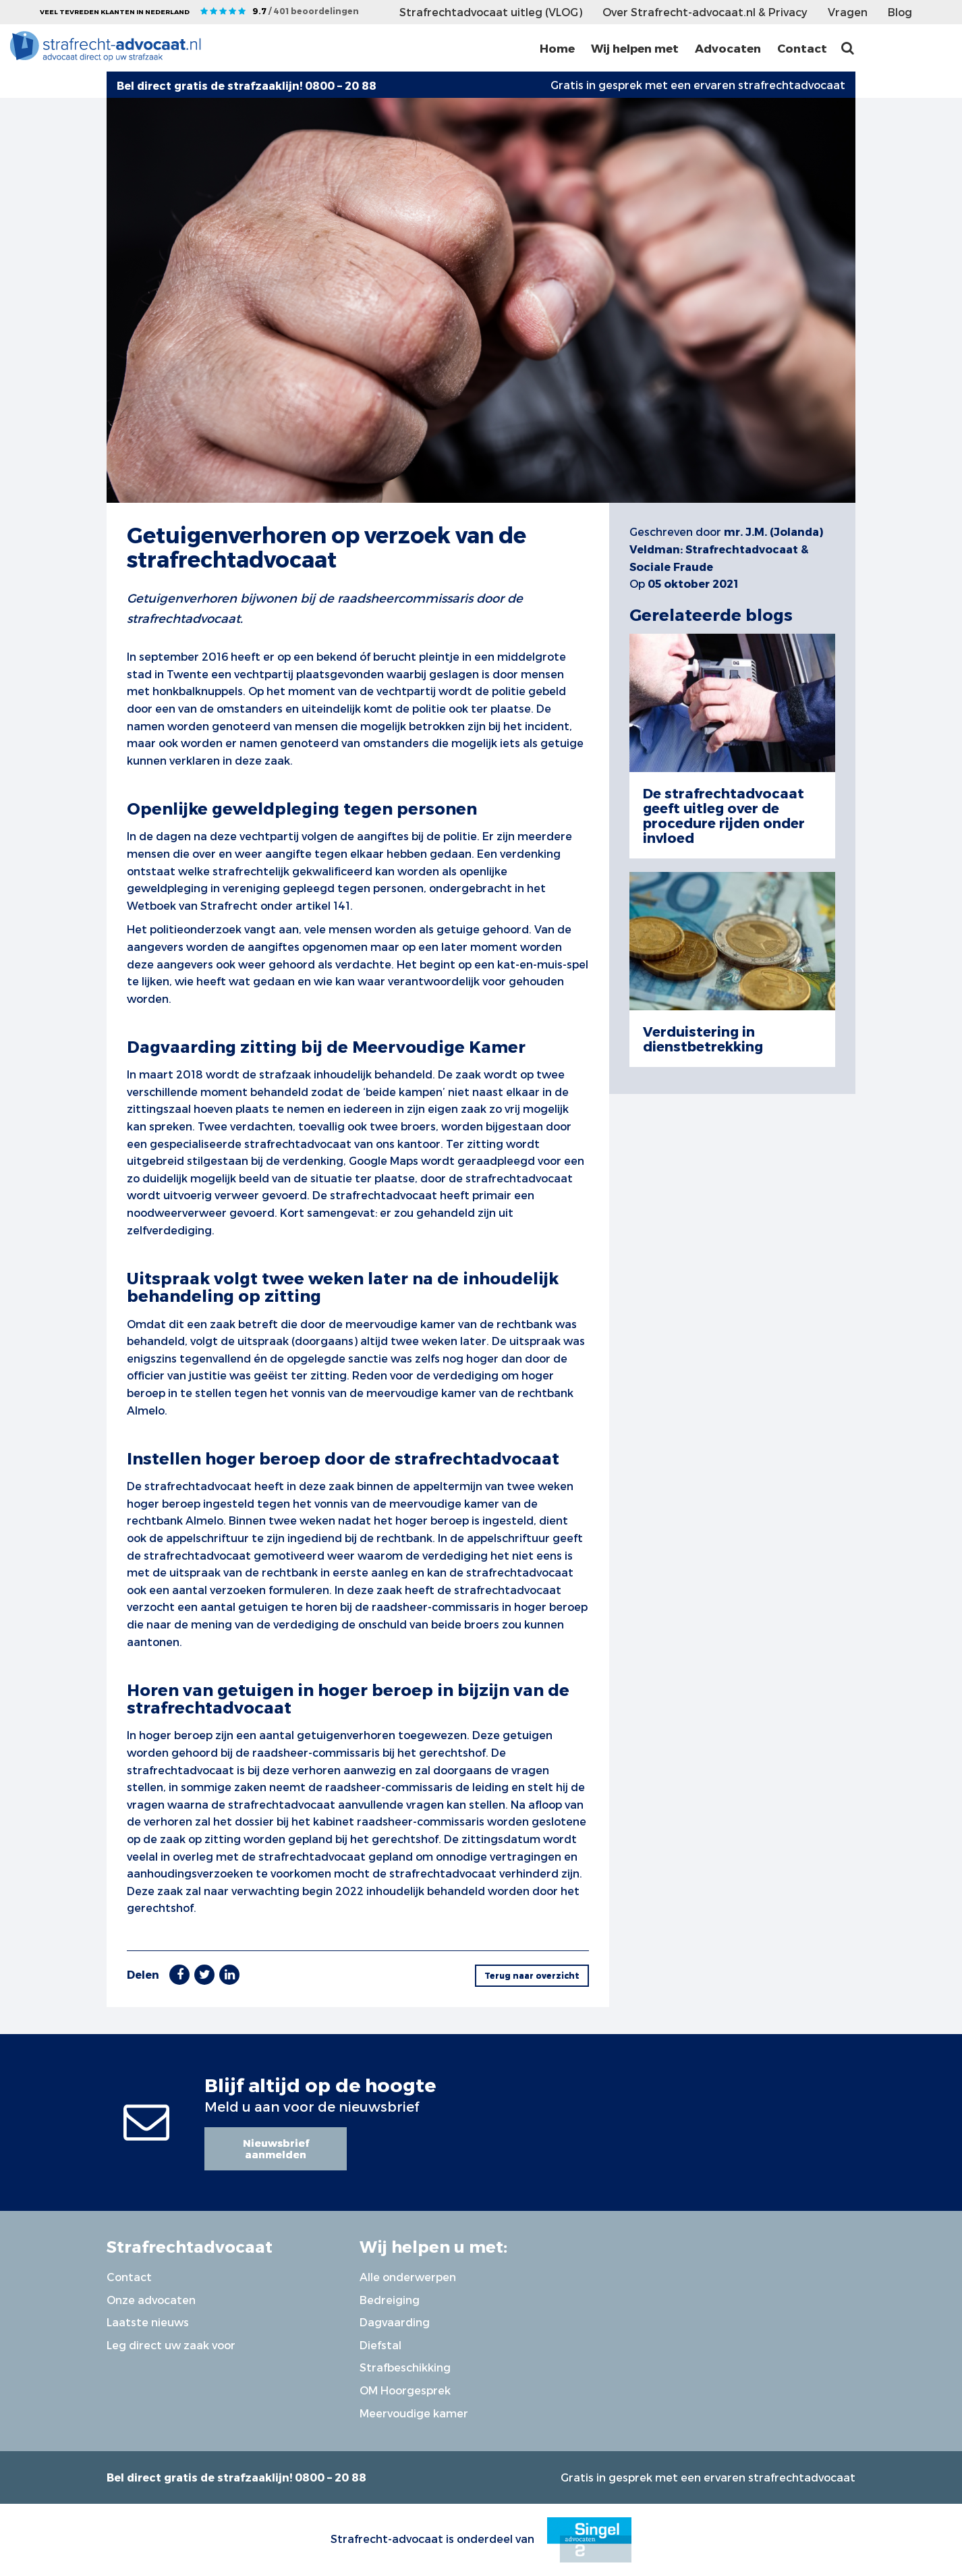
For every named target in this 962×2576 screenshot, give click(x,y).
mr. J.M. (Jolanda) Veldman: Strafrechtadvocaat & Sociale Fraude (726, 548)
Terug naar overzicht (531, 1975)
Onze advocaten (151, 2299)
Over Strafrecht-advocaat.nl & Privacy (705, 11)
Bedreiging (390, 2299)
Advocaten (728, 48)
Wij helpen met (635, 48)
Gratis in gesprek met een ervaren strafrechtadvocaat (697, 84)
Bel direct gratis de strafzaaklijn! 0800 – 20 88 (236, 2477)
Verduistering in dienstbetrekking (703, 1038)
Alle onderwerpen (408, 2276)
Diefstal (380, 2344)
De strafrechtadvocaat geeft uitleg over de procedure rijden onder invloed (724, 815)
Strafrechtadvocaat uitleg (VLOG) (490, 11)
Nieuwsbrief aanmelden (276, 2148)
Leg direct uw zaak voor (171, 2344)
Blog (900, 11)
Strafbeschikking (405, 2367)
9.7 (305, 11)
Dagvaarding (395, 2321)
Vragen (848, 11)
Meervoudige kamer (414, 2413)
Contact (802, 48)
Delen (143, 1974)
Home (557, 48)
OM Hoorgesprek (405, 2390)
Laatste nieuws (148, 2321)
